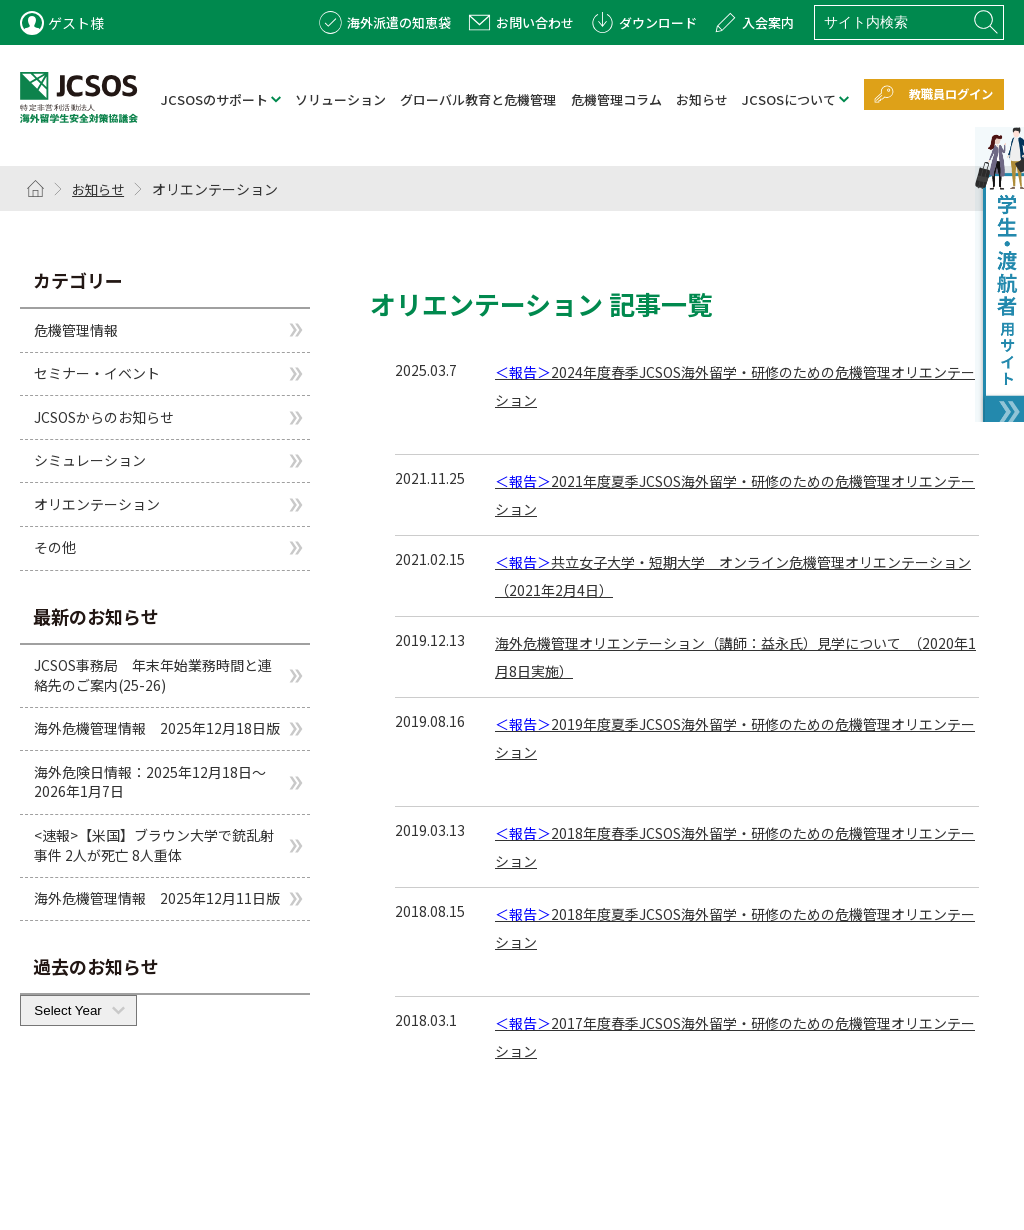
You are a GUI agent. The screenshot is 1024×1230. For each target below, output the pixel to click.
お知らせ (101, 190)
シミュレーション (90, 461)
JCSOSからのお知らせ (104, 418)
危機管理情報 (76, 330)
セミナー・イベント (97, 374)
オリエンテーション (97, 505)
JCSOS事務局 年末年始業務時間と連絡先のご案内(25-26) (153, 676)
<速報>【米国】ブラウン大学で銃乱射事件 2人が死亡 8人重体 (154, 846)
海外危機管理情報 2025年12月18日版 (157, 729)
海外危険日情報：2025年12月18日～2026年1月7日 (150, 783)
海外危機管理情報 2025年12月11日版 (157, 899)
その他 (55, 548)
